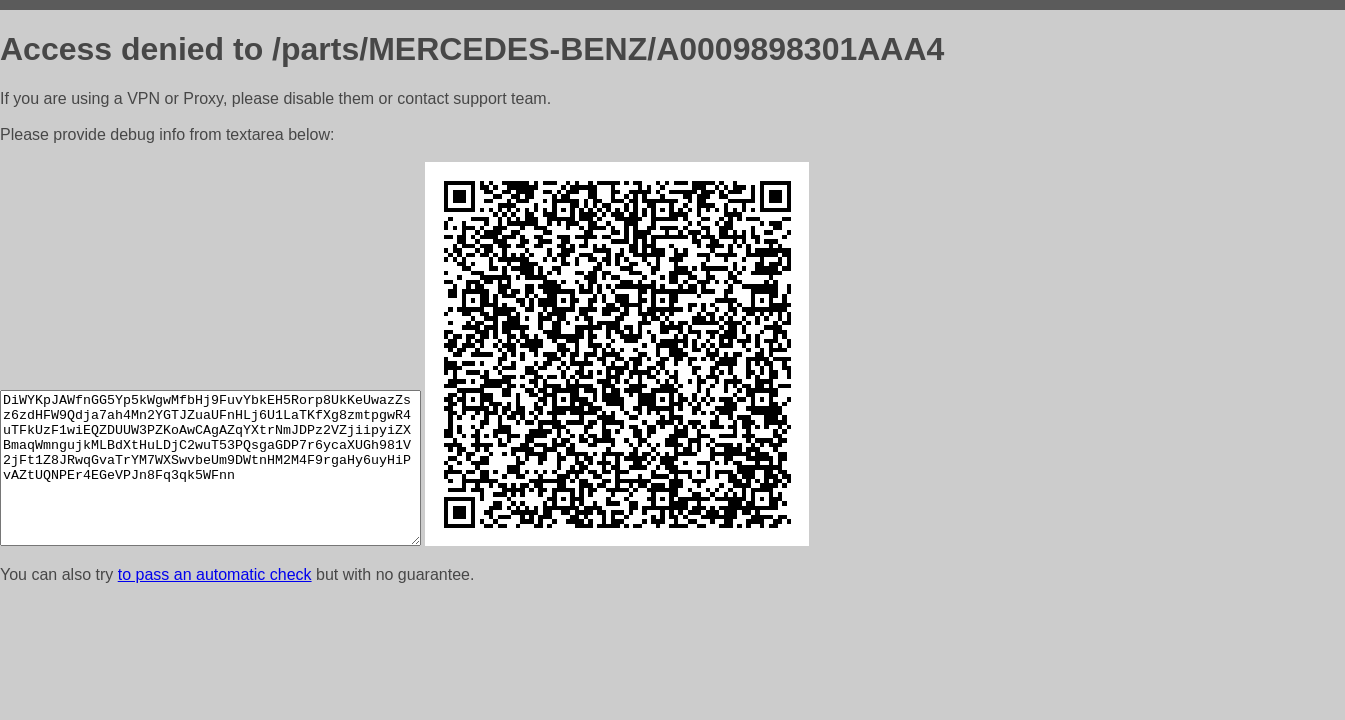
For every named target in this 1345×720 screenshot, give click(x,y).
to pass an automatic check (215, 574)
